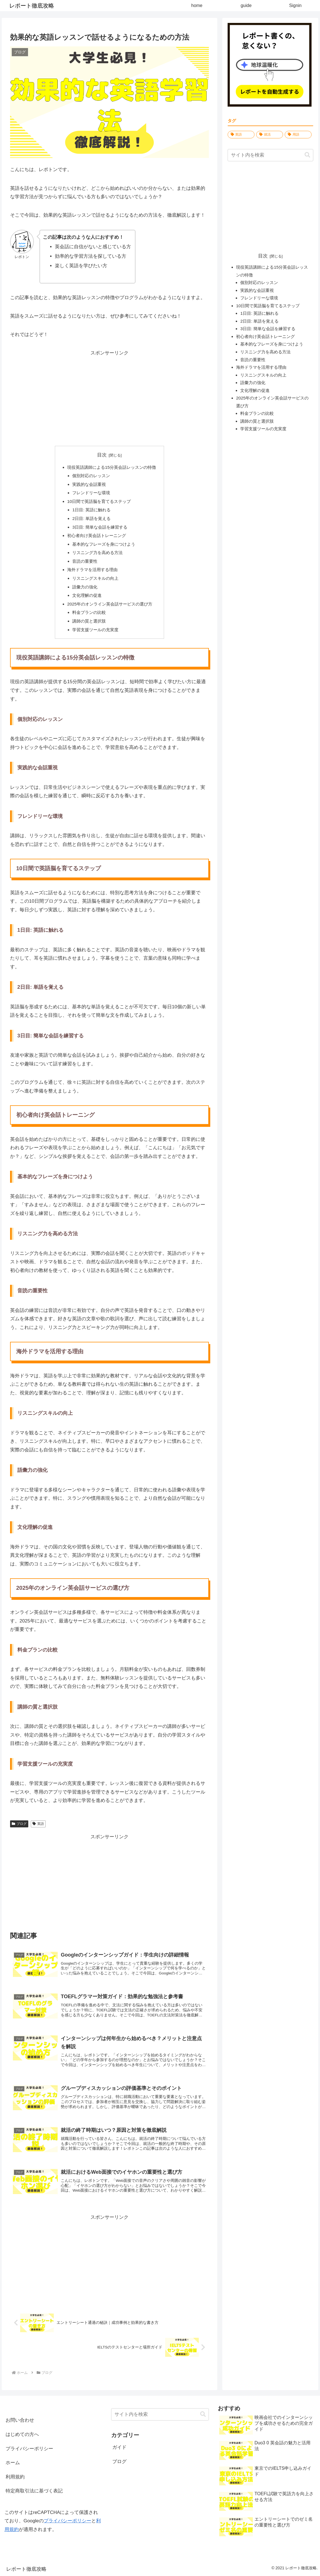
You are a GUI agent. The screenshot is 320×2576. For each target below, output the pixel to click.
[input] (271, 155)
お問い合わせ (20, 2420)
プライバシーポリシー (29, 2448)
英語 (38, 1824)
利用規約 (15, 2477)
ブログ (19, 1824)
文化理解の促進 (87, 595)
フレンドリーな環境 (91, 492)
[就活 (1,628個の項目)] (269, 134)
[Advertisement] (109, 397)
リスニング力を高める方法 (97, 552)
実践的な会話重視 (89, 484)
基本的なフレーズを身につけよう (103, 544)
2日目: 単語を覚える (91, 518)
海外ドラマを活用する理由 (92, 569)
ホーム (13, 2462)
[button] (307, 155)
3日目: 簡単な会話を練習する (99, 527)
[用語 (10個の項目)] (298, 134)
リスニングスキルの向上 (95, 578)
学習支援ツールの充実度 (95, 629)
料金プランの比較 (89, 612)
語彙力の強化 (84, 587)
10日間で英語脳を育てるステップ (99, 501)
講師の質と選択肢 (89, 621)
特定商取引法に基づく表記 (34, 2491)
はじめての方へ (22, 2434)
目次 (102, 455)
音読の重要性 (84, 561)
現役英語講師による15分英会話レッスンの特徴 (111, 467)
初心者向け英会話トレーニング (96, 535)
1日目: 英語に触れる (91, 509)
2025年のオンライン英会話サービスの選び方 (109, 604)
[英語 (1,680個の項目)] (241, 134)
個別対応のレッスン (91, 475)
